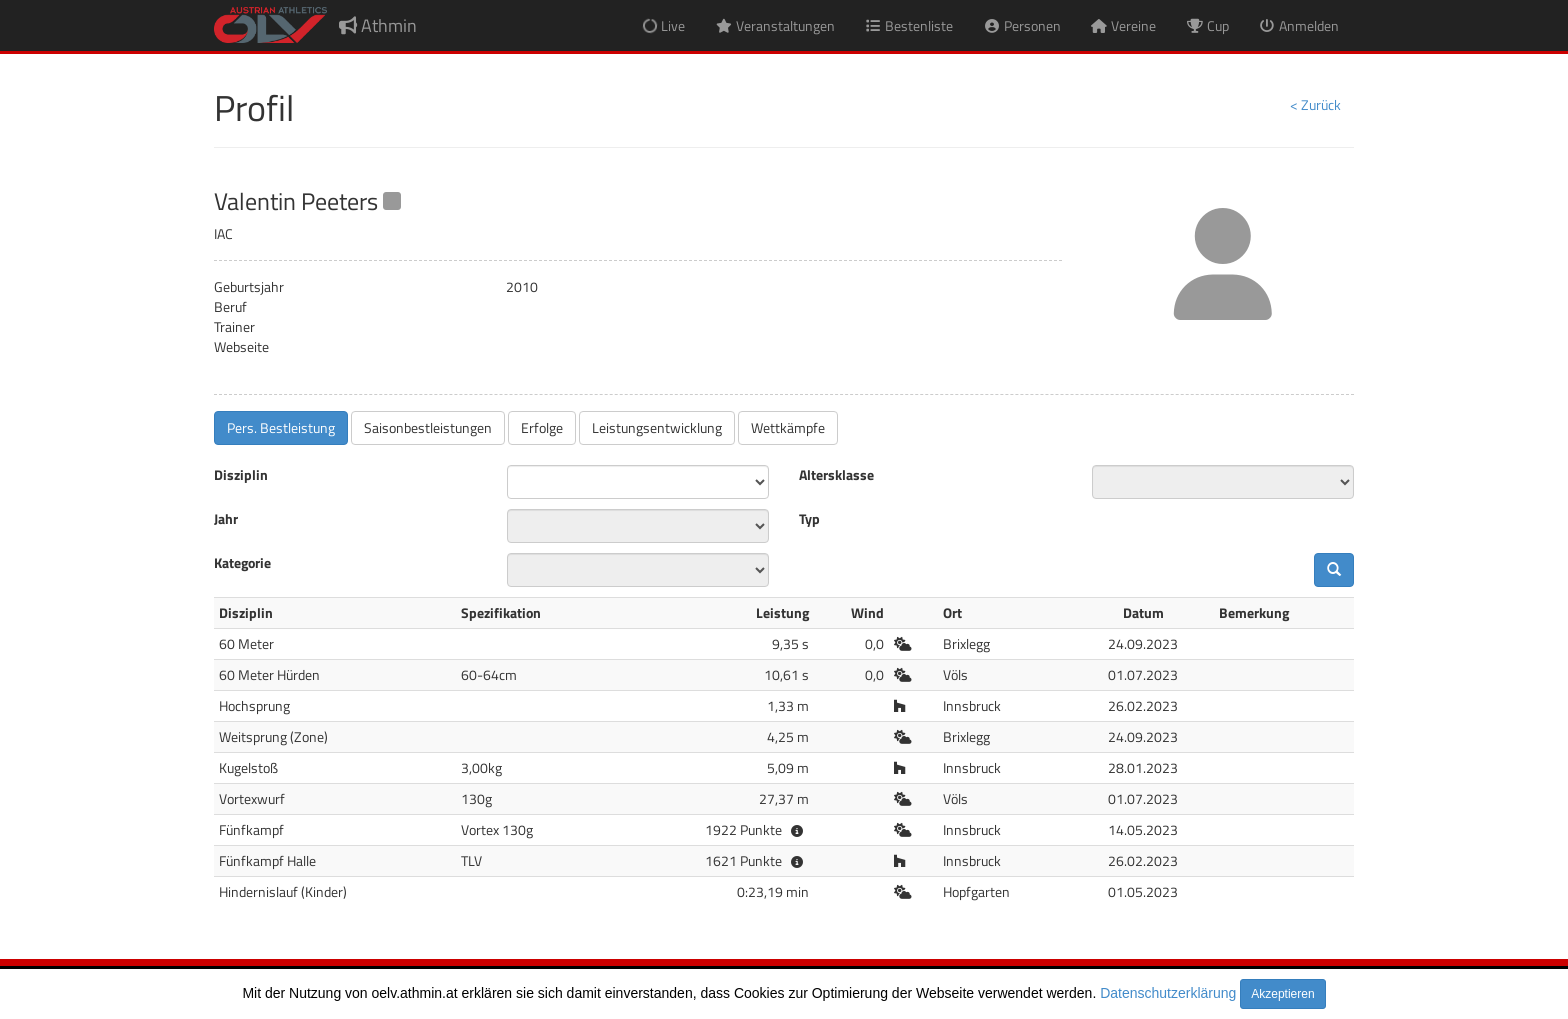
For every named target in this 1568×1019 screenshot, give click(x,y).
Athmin (378, 25)
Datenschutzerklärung (1168, 993)
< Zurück (1315, 104)
